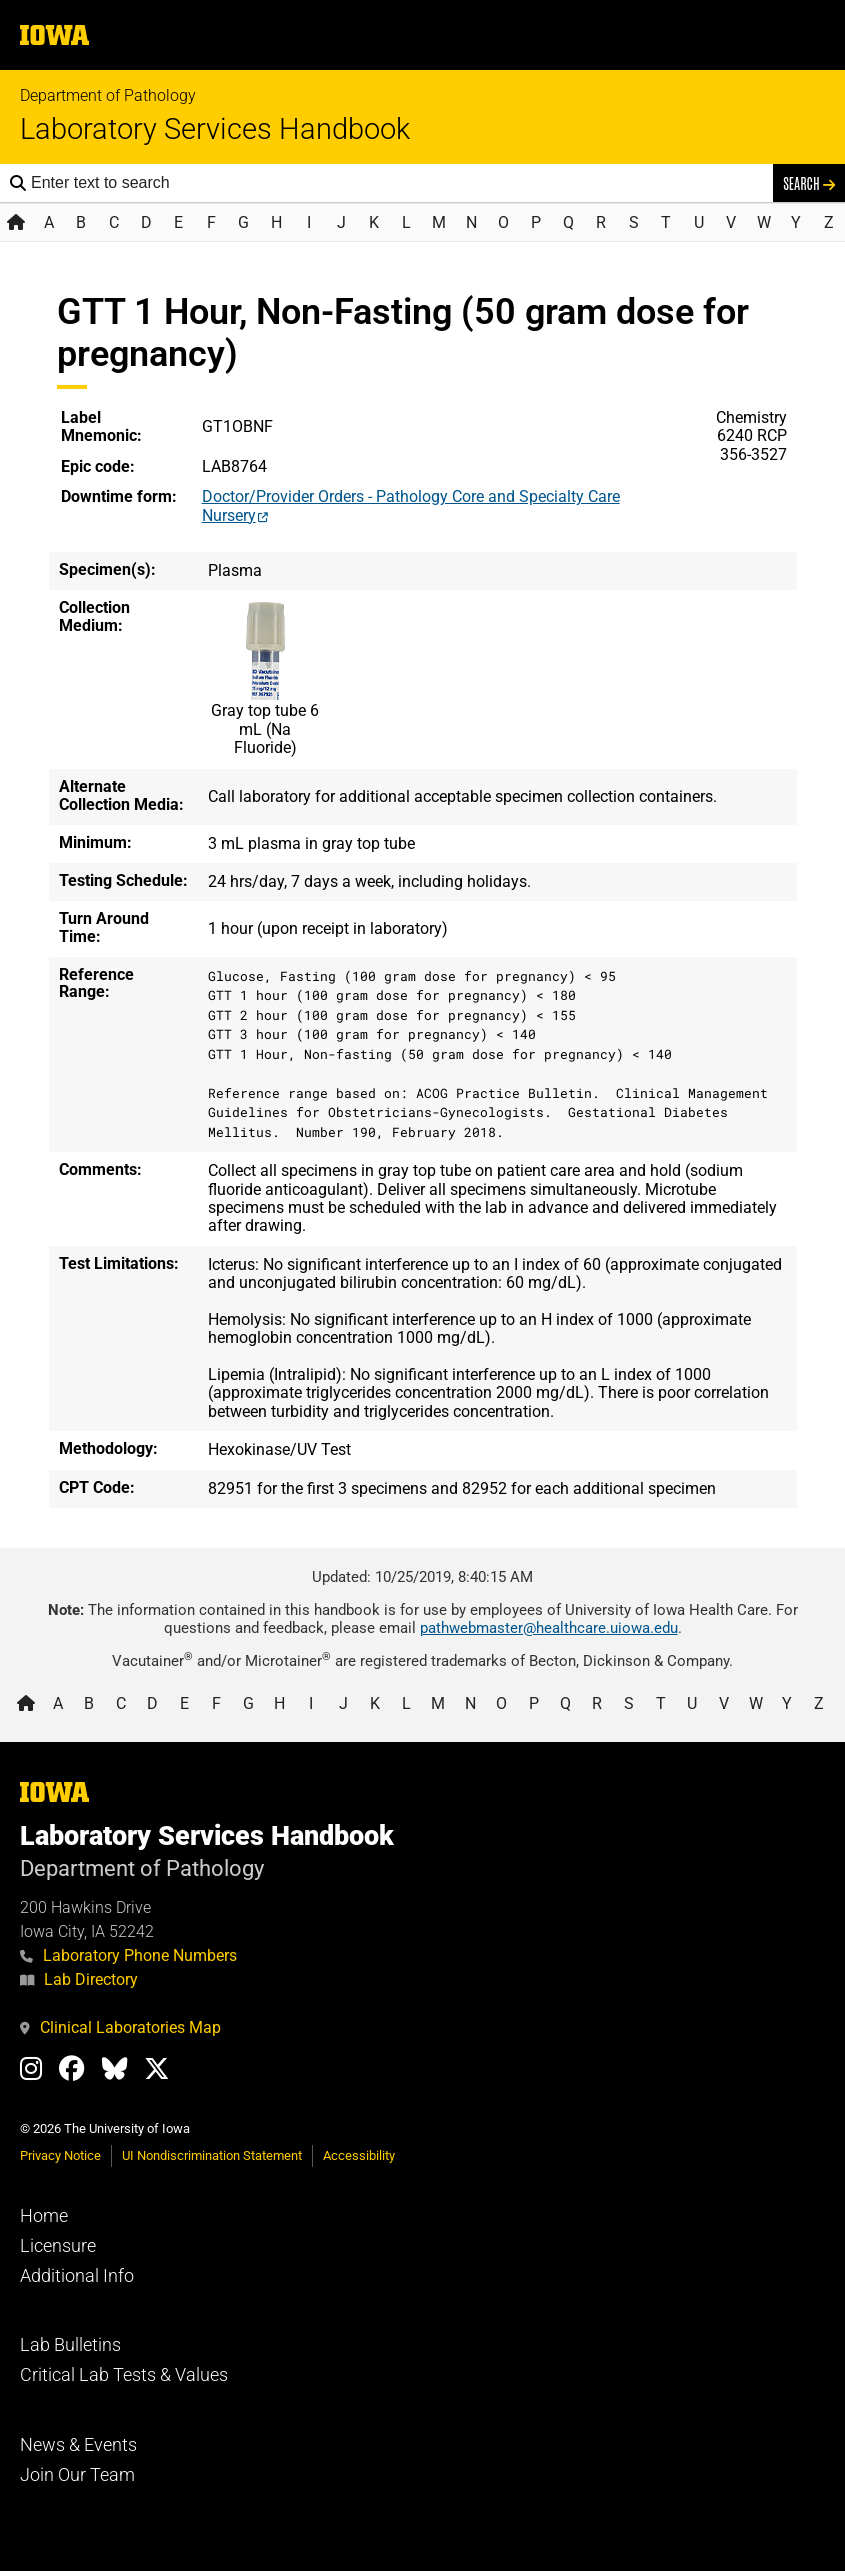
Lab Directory (79, 1979)
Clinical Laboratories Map (120, 2027)
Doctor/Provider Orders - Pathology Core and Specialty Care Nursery (411, 505)
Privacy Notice (60, 2155)
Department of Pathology (108, 95)
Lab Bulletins (70, 2345)
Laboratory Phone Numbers (128, 1955)
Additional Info (77, 2276)
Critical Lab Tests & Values (124, 2375)
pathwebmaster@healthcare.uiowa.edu (549, 1628)
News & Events (78, 2445)
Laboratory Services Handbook (215, 129)
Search (809, 183)
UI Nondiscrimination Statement (212, 2155)
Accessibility (359, 2155)
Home (44, 2216)
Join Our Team (77, 2475)
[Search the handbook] (397, 183)
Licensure (58, 2246)
